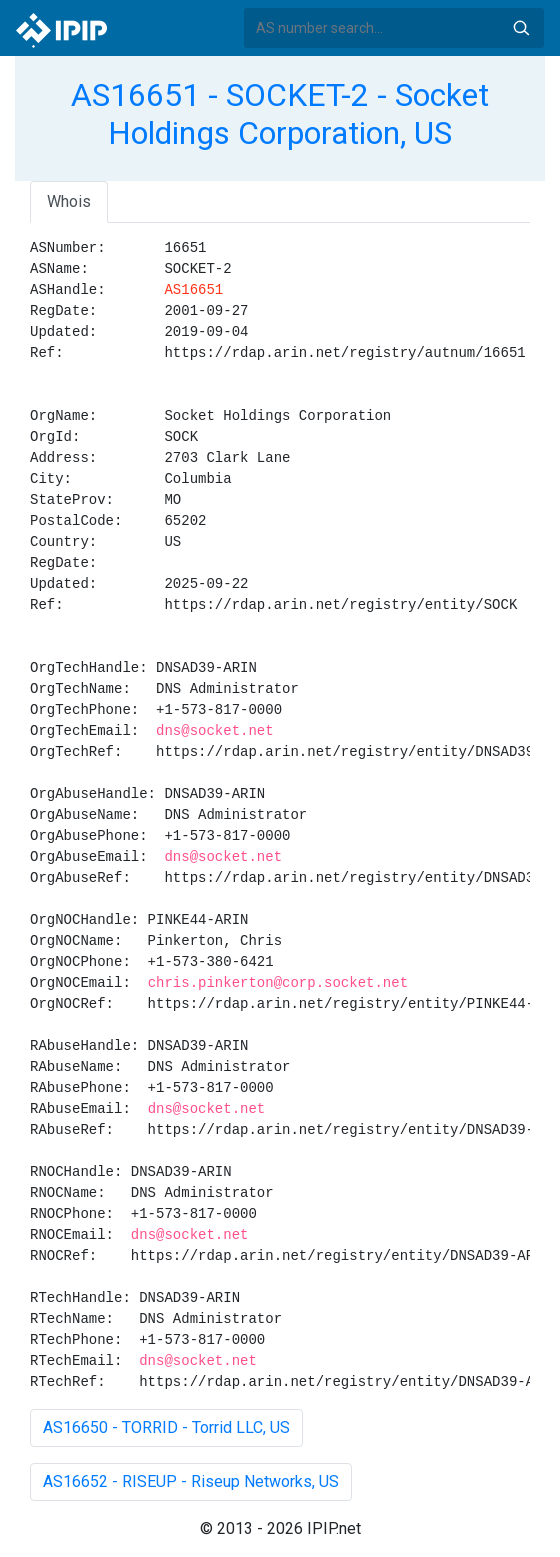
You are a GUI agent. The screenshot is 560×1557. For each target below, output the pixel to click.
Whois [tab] (69, 201)
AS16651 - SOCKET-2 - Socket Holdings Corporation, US (280, 114)
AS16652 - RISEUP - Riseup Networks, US (191, 1481)
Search (521, 28)
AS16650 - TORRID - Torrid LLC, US (166, 1427)
